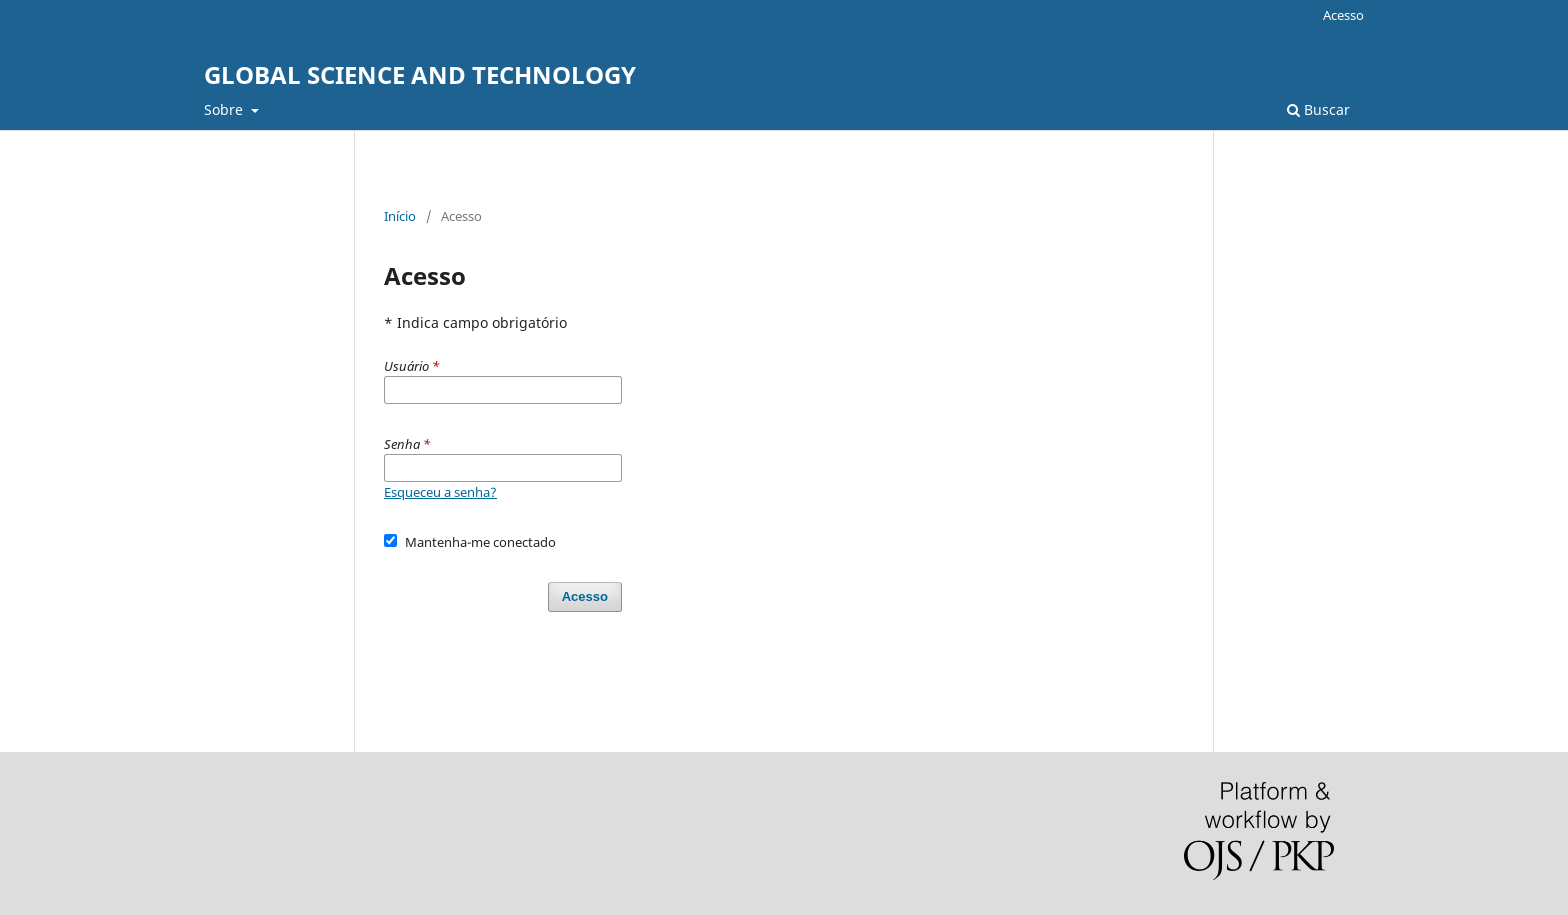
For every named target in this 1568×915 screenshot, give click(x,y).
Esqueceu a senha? (440, 492)
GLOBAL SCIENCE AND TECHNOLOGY (420, 74)
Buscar (1318, 109)
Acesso (1343, 15)
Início (400, 216)
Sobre (225, 109)
